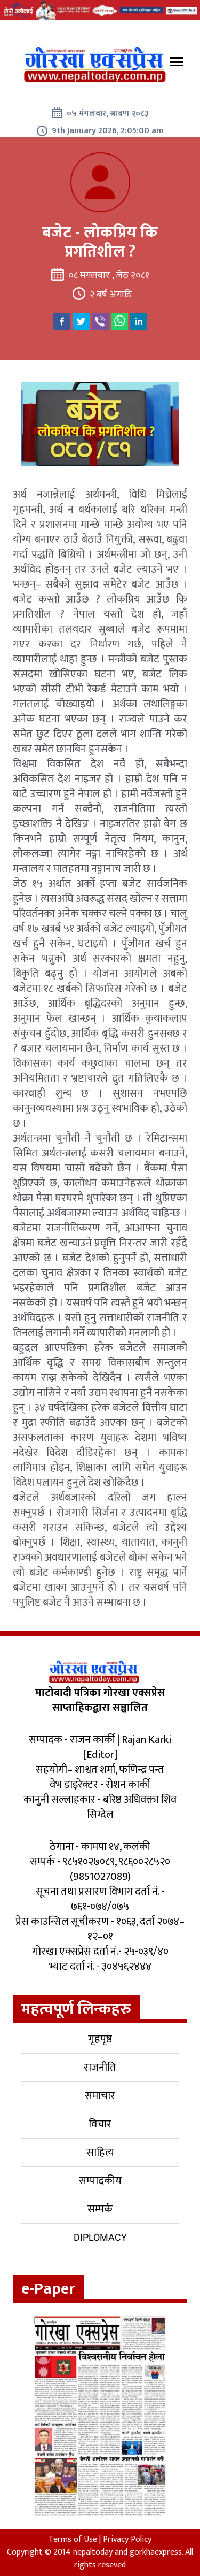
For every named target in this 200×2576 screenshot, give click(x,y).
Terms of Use (73, 2539)
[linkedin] (138, 321)
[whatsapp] (119, 321)
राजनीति (100, 2067)
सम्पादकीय (100, 2181)
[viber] (100, 321)
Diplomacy (100, 2237)
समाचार (100, 2096)
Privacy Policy (127, 2539)
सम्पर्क (100, 2209)
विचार (100, 2124)
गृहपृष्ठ (100, 2039)
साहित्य (100, 2152)
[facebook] (61, 321)
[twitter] (81, 321)
